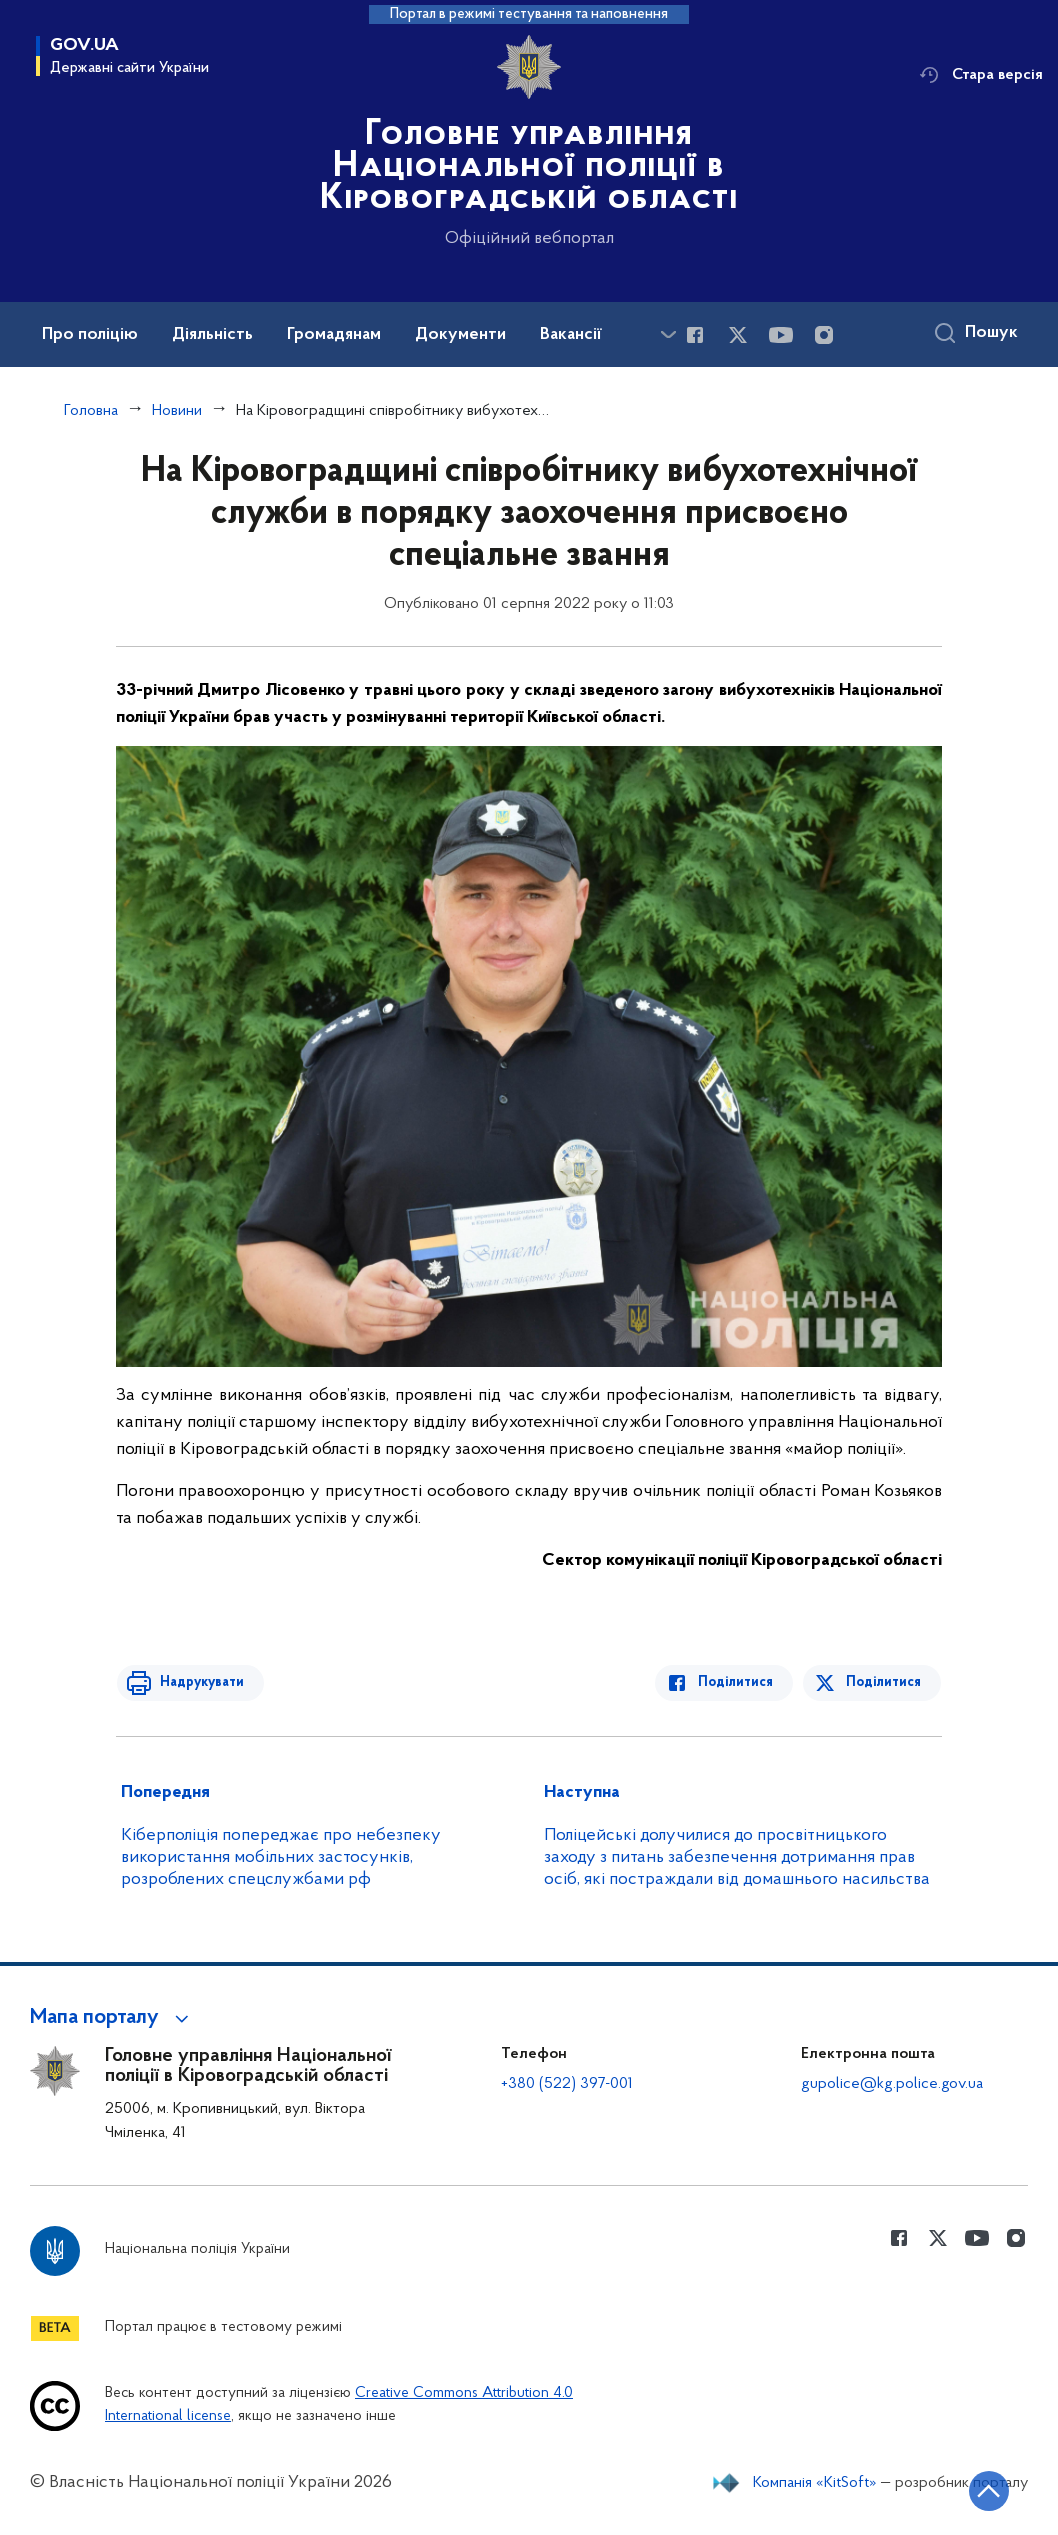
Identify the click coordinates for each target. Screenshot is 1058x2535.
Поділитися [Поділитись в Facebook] (739, 1682)
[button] (112, 2018)
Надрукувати (198, 1682)
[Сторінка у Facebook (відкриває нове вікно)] (695, 335)
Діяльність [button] (212, 335)
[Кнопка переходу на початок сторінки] (983, 2490)
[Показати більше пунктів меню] (668, 334)
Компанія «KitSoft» (815, 2483)
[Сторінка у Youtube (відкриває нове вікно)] (781, 335)
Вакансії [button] (571, 335)
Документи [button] (460, 335)
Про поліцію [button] (90, 335)
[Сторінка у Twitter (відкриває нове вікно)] (738, 335)
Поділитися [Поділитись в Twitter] (884, 1682)
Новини (177, 411)
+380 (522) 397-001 (567, 2084)
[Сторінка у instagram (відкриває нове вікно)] (824, 335)
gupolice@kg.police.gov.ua (892, 2084)
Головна (91, 411)
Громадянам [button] (334, 335)
